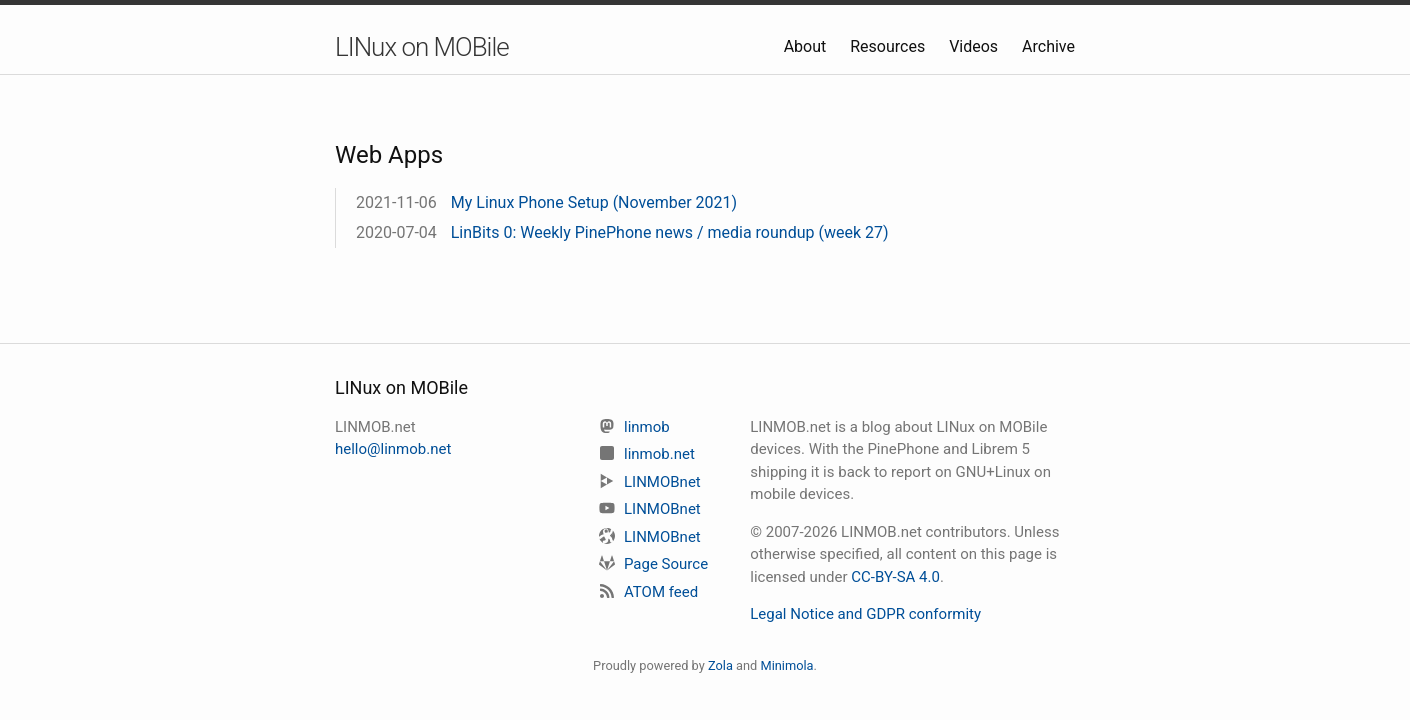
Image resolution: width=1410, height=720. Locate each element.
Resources (889, 46)
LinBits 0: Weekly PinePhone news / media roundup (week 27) (670, 232)
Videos (975, 46)
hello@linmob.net (393, 449)
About (807, 46)
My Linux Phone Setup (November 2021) (594, 202)
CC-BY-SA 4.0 (895, 577)
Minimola (786, 665)
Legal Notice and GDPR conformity (865, 614)
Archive (1048, 46)
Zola (720, 665)
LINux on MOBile (422, 47)
